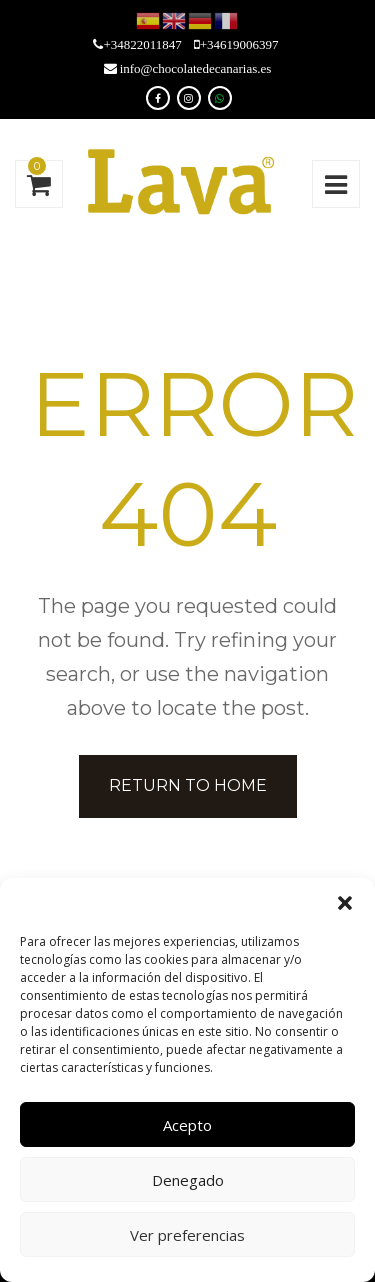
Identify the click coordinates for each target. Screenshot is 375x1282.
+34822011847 (142, 44)
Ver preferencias (187, 1235)
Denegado (188, 1180)
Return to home (188, 785)
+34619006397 (239, 44)
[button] (345, 903)
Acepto (187, 1125)
